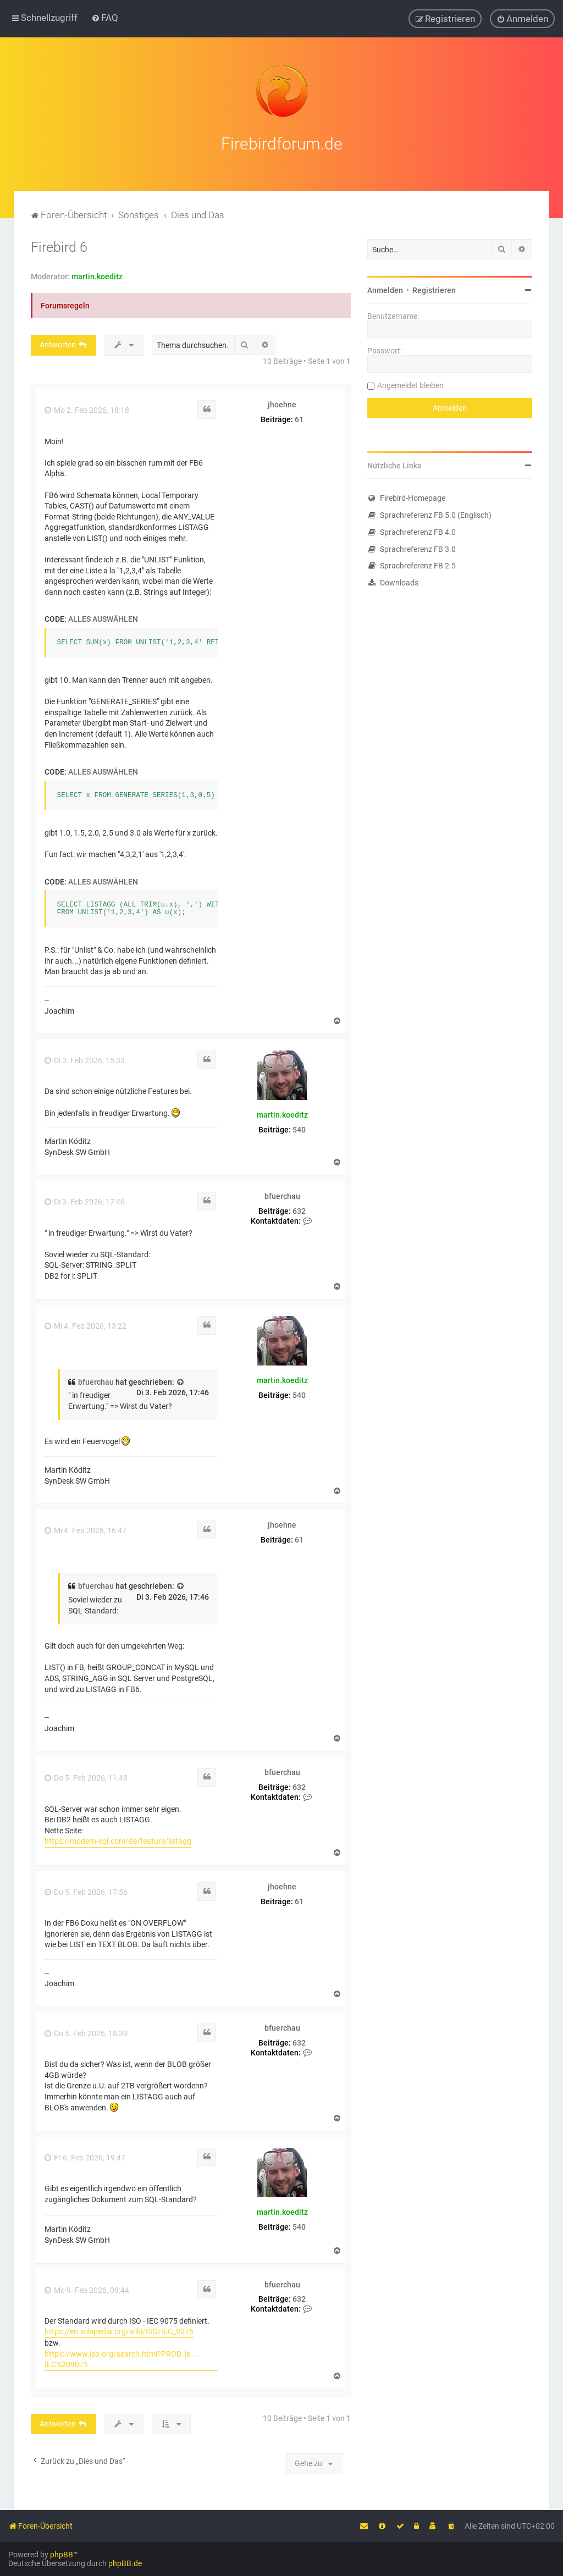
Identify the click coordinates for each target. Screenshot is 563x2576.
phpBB (61, 2554)
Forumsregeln (65, 305)
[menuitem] (105, 17)
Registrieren (434, 290)
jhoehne (282, 404)
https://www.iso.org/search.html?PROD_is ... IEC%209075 (121, 2359)
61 (299, 419)
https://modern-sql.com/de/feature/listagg (118, 1841)
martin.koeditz (97, 276)
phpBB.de (125, 2563)
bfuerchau (282, 1196)
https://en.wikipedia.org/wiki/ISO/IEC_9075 (119, 2331)
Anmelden (385, 290)
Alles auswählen (103, 619)
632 (299, 1211)
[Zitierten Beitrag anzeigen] (181, 1382)
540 (299, 1129)
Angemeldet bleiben (410, 385)
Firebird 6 (59, 247)
